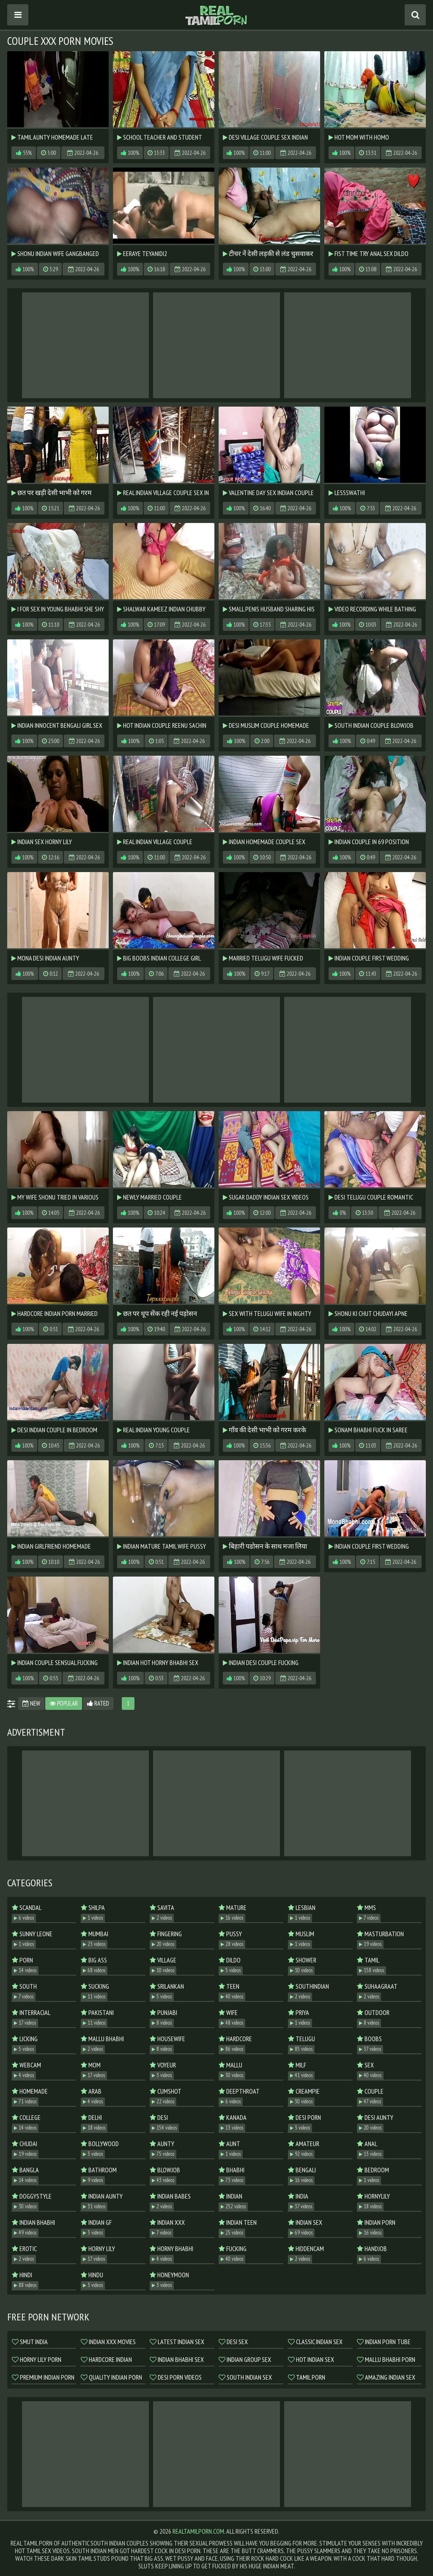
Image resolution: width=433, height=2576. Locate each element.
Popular (63, 1703)
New (31, 1703)
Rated (98, 1703)
